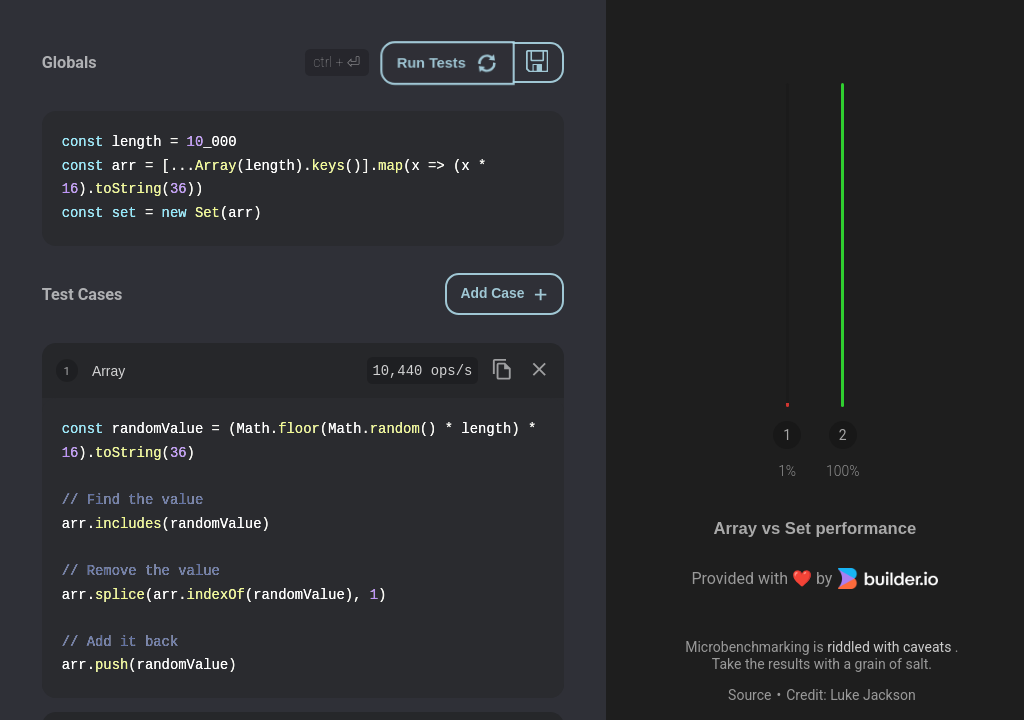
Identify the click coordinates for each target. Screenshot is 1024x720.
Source (749, 695)
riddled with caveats (891, 647)
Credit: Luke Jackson (850, 695)
